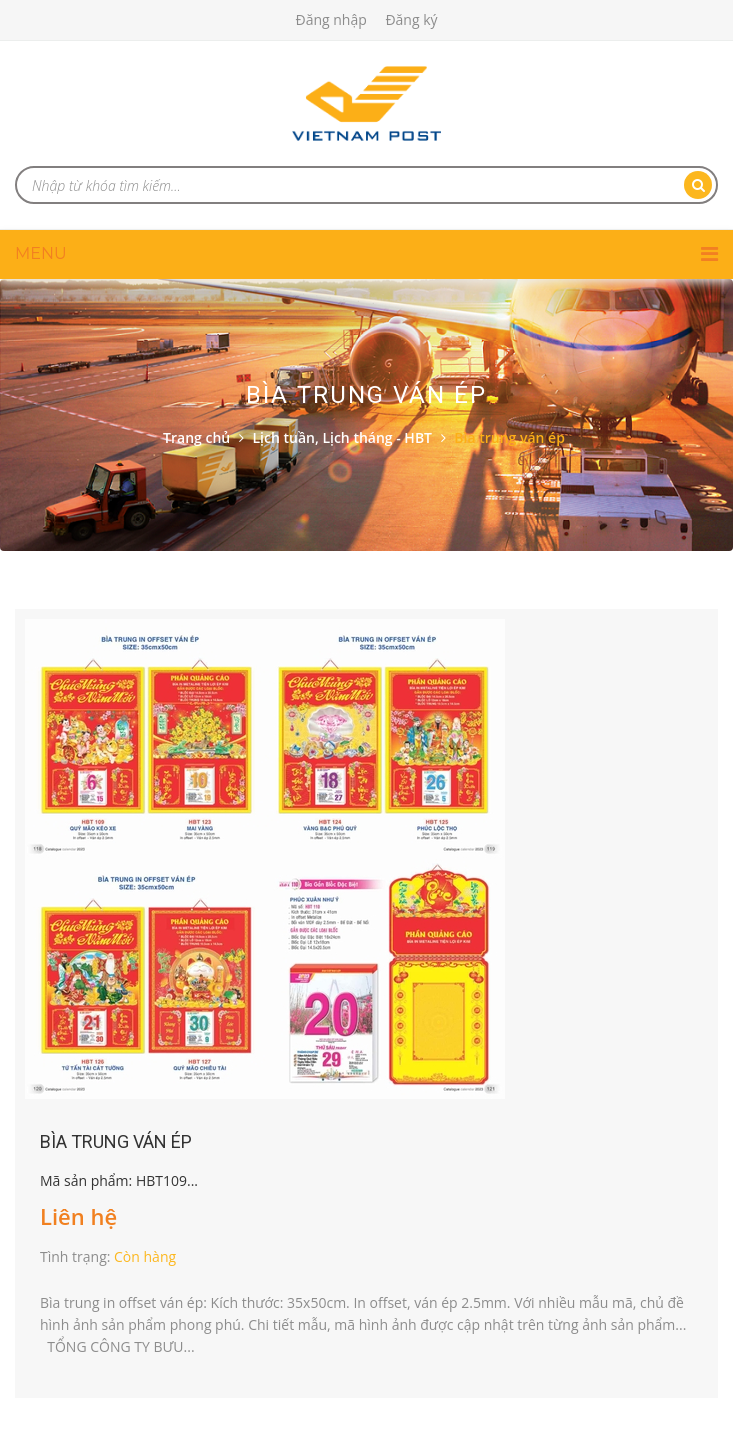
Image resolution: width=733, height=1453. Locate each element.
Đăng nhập (330, 19)
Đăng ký (411, 19)
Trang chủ (196, 437)
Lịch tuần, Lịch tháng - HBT (343, 437)
